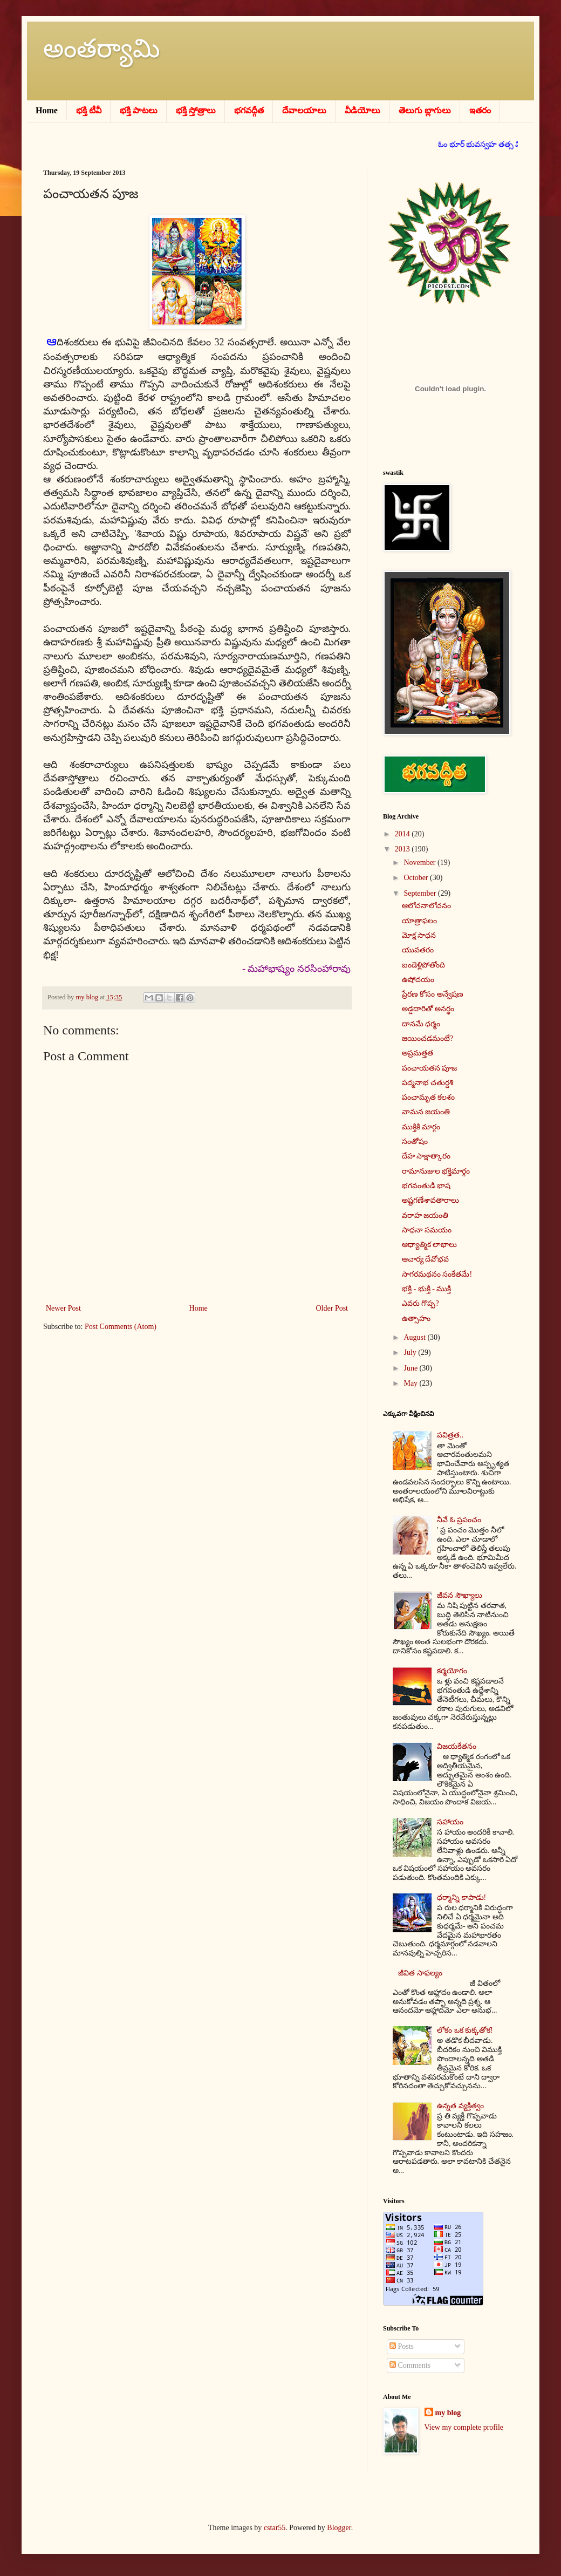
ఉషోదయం (418, 980)
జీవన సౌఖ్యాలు (459, 1595)
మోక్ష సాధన (419, 935)
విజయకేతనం (456, 1746)
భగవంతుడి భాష (426, 1186)
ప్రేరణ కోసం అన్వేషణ (432, 994)
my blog (448, 2413)
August (415, 1337)
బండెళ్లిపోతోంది (423, 965)
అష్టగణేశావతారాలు (430, 1200)
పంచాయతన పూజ (429, 1068)
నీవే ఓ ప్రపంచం (459, 1520)
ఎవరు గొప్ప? (420, 1303)
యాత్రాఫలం (419, 921)
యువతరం (418, 950)
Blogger (339, 2528)
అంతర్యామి (101, 48)
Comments (409, 2365)
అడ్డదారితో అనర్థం (428, 1009)
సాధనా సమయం (427, 1230)
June (411, 1368)
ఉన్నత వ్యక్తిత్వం (460, 2106)
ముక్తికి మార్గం (421, 1127)
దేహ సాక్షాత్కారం (426, 1156)
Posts (401, 2346)
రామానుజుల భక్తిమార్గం (436, 1171)
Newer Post (63, 1308)
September (420, 893)
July (410, 1352)
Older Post (332, 1308)
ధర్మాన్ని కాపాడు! (461, 1897)
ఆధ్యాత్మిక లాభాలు (429, 1245)
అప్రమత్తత (417, 1053)
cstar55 (274, 2528)
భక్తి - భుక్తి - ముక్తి (426, 1289)
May (411, 1383)
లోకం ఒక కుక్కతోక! (465, 2030)
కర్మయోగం (452, 1671)
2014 (403, 834)
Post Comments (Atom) (120, 1327)
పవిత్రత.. (450, 1435)
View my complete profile (464, 2427)
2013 (403, 849)
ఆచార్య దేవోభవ (425, 1259)
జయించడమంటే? (427, 1038)
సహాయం (450, 1822)
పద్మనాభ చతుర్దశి (428, 1083)
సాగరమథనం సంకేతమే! (437, 1274)
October (416, 878)
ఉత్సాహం (416, 1318)
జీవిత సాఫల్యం (420, 1973)
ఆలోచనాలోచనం (426, 906)
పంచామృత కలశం (428, 1097)
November (420, 862)
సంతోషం (415, 1141)
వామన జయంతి (426, 1112)
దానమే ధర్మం (421, 1024)
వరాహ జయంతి (425, 1215)
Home (198, 1308)
